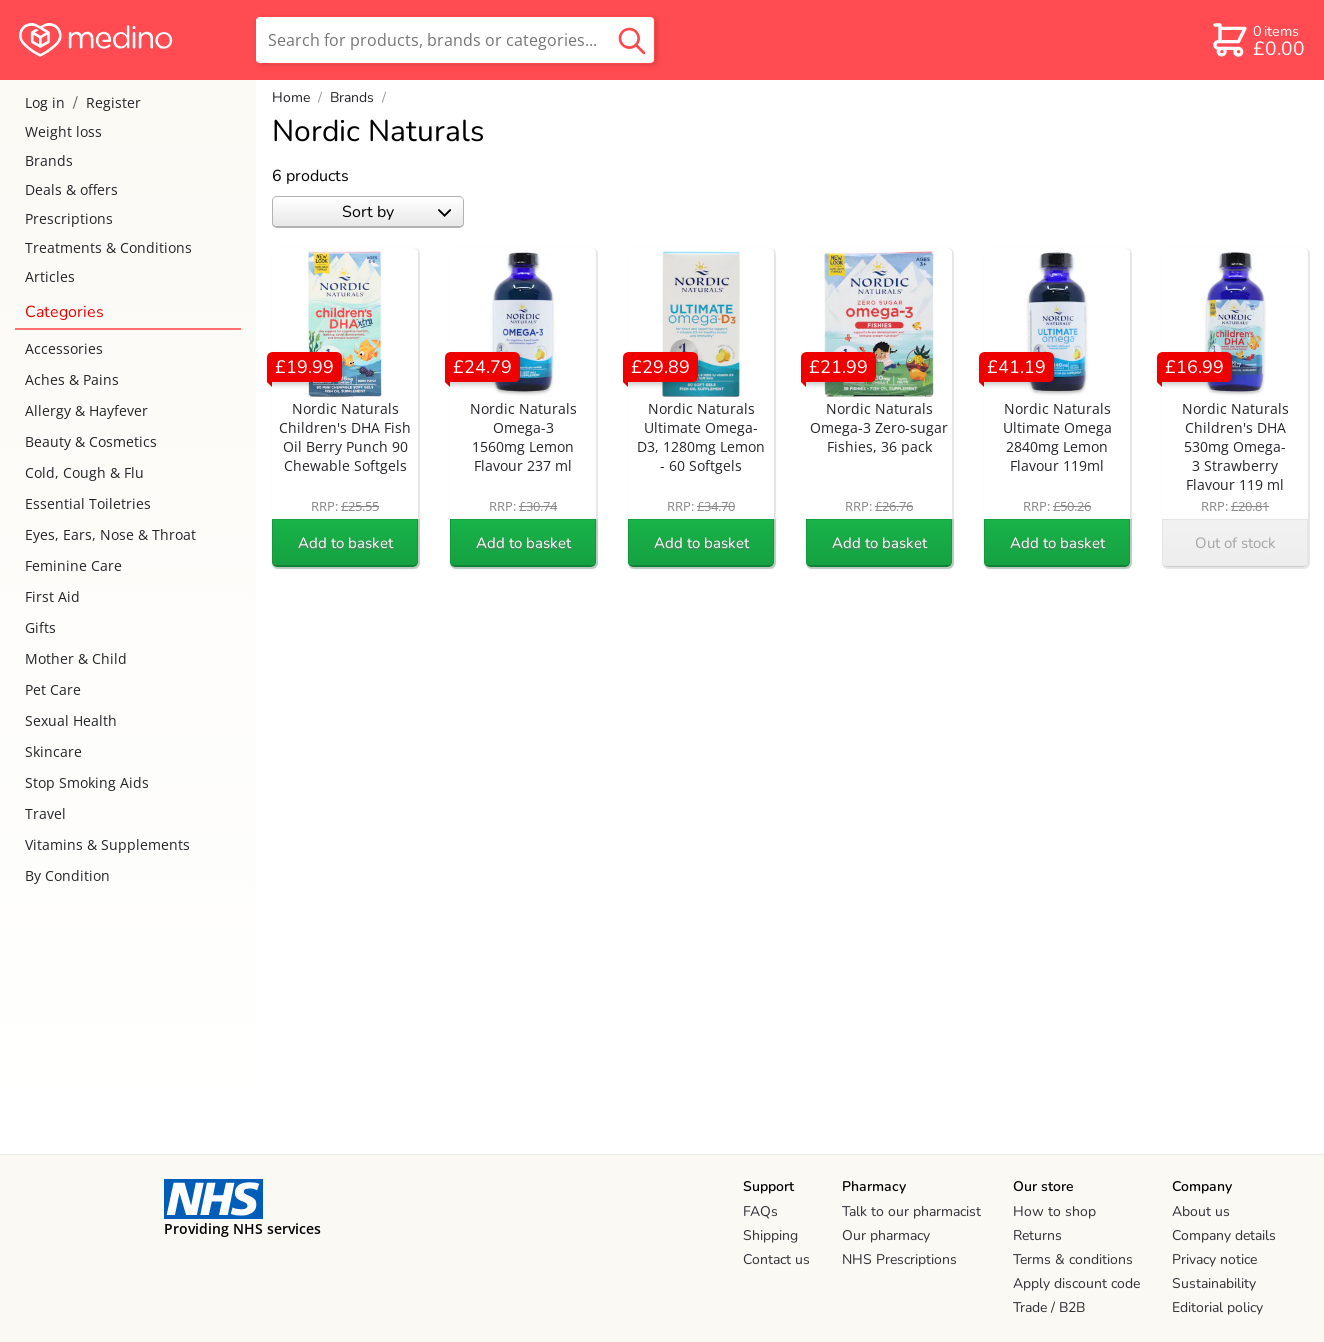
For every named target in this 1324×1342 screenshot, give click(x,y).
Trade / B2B (1049, 1307)
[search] (455, 40)
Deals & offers (71, 189)
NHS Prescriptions (899, 1259)
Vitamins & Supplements (107, 844)
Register (113, 102)
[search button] (632, 40)
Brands (49, 160)
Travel (45, 813)
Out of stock (1235, 543)
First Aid (52, 596)
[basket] (1257, 40)
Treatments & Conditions (108, 247)
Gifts (40, 627)
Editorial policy (1217, 1307)
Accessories (64, 348)
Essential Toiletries (88, 503)
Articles (50, 276)
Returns (1037, 1235)
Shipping (770, 1235)
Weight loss (63, 131)
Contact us (776, 1259)
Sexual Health (71, 720)
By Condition (67, 875)
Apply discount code (1076, 1283)
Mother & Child (76, 658)
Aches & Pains (72, 379)
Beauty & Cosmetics (91, 441)
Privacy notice (1214, 1259)
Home (291, 97)
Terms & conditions (1073, 1259)
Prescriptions (69, 218)
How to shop (1054, 1211)
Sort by (396, 212)
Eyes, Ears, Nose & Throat (110, 534)
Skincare (53, 751)
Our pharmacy (886, 1235)
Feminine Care (73, 565)
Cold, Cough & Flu (84, 472)
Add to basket (345, 543)
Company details (1224, 1235)
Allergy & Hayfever (86, 410)
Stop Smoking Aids (87, 782)
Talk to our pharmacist (911, 1211)
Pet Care (53, 689)
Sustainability (1214, 1283)
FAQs (760, 1211)
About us (1201, 1211)
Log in (45, 102)
